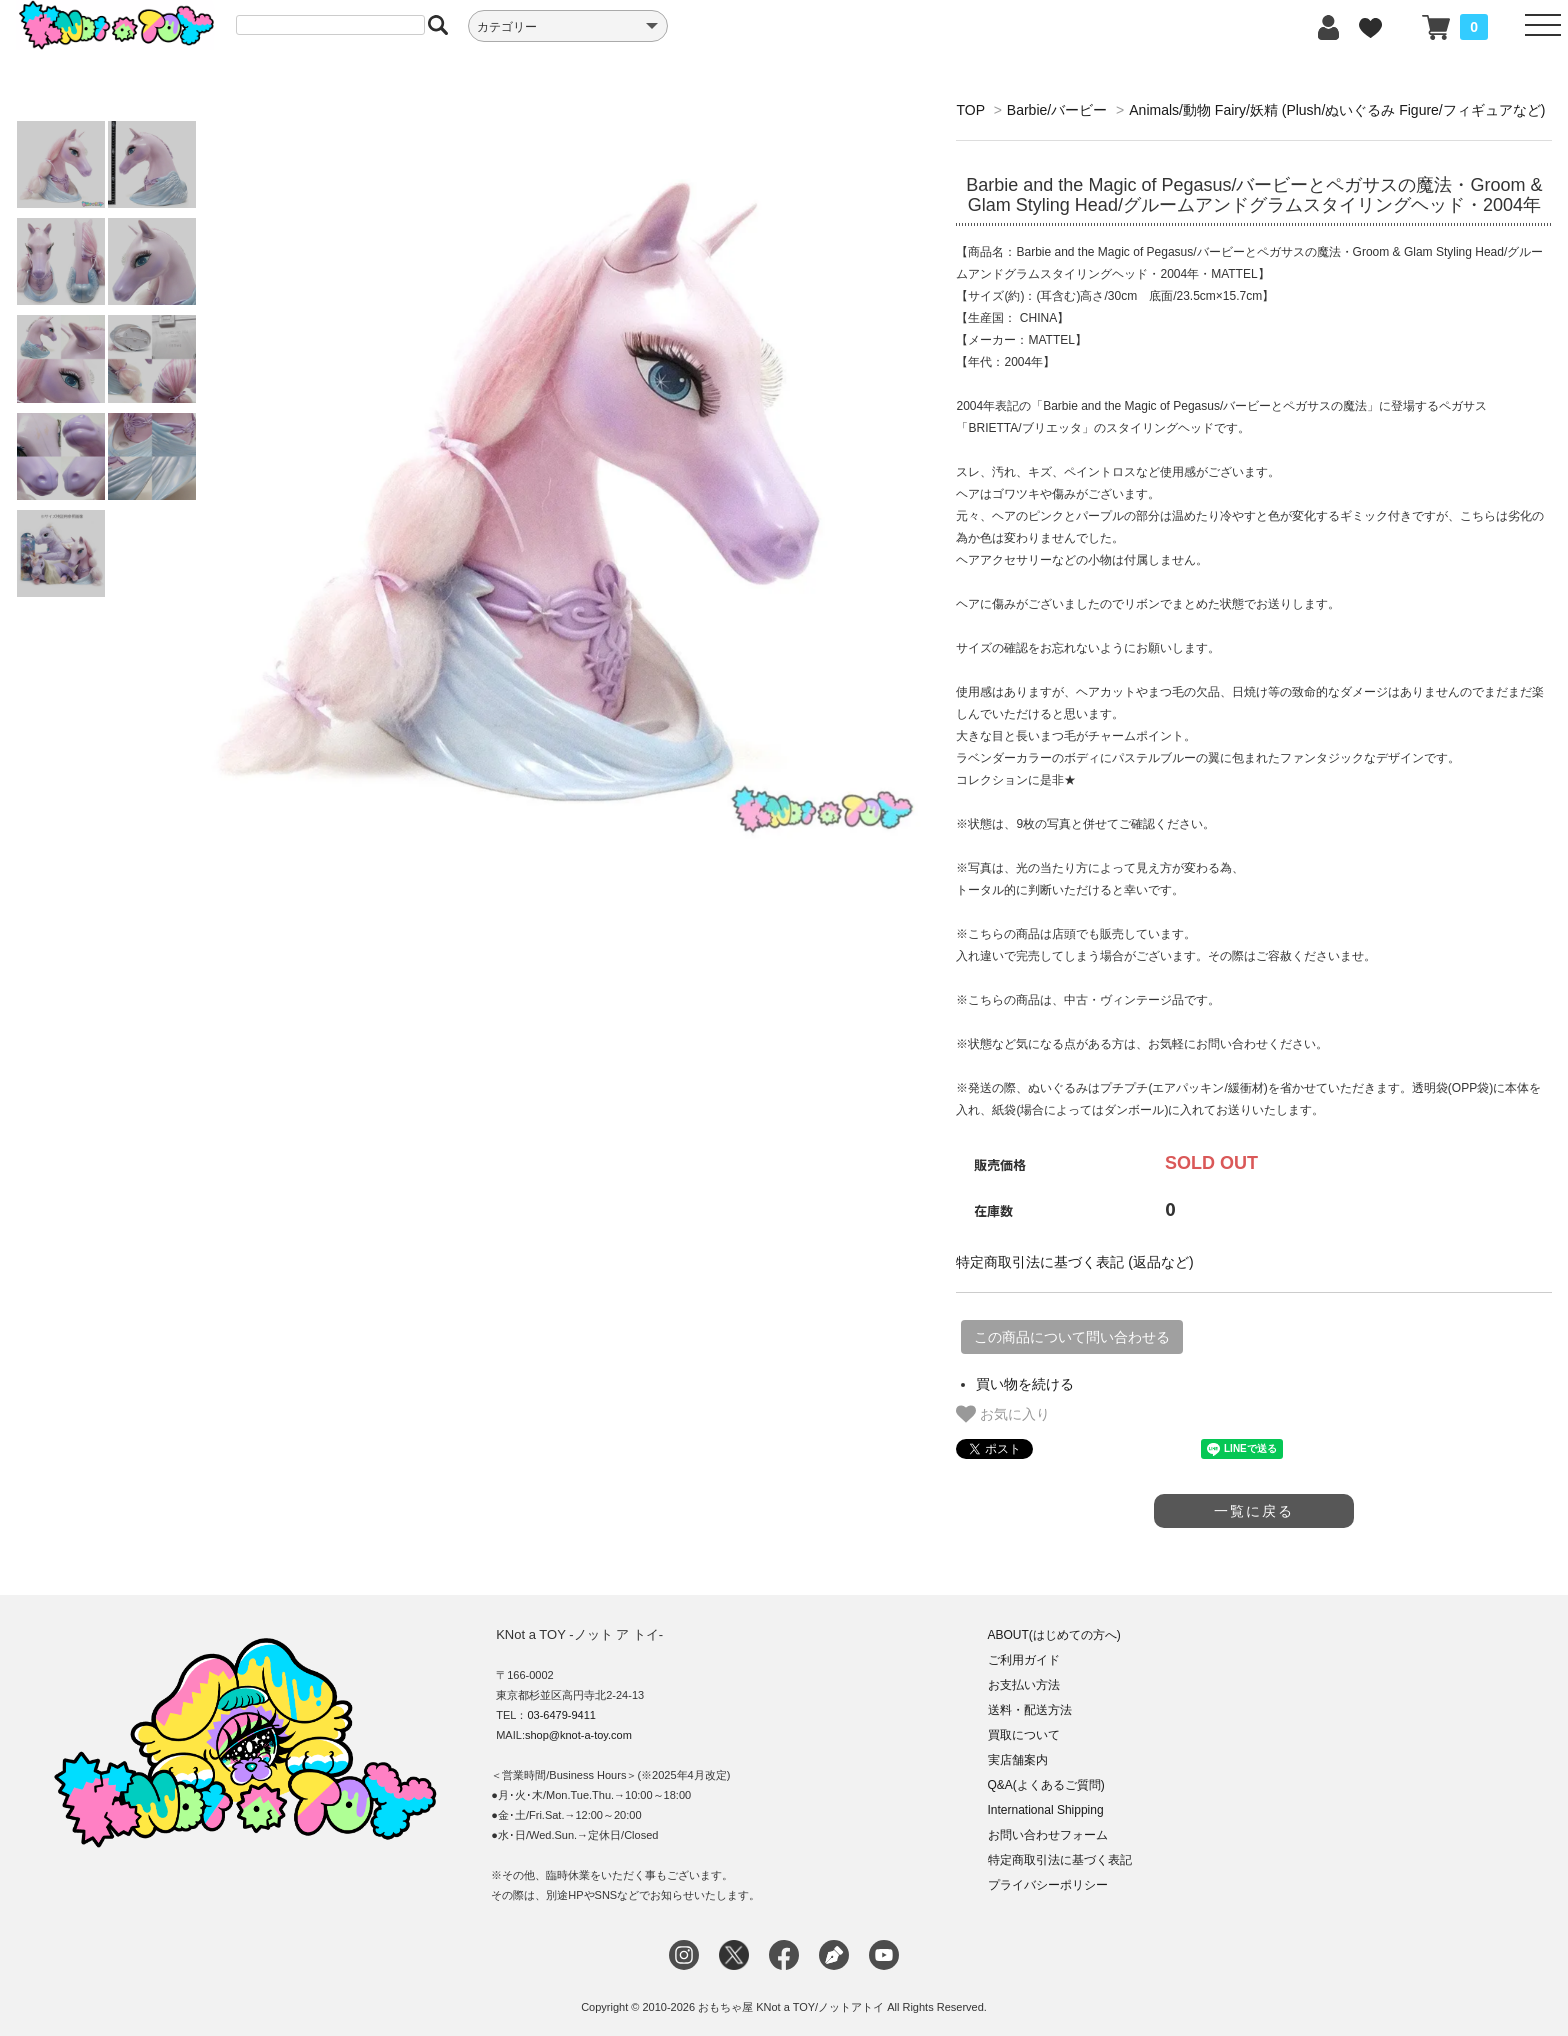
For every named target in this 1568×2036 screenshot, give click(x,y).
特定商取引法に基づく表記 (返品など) (1074, 1262)
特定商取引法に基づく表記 (1060, 1860)
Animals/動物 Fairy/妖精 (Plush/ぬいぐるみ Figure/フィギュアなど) (1337, 110)
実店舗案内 (1018, 1760)
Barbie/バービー (1057, 110)
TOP (970, 110)
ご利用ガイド (1024, 1660)
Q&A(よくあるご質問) (1046, 1785)
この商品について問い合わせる (1072, 1337)
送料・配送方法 (1030, 1710)
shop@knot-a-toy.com (578, 1735)
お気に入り (1003, 1414)
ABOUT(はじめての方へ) (1054, 1635)
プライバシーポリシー (1048, 1885)
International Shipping (1046, 1810)
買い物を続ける (1025, 1384)
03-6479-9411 (561, 1715)
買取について (1024, 1735)
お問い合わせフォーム (1048, 1835)
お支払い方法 (1024, 1685)
